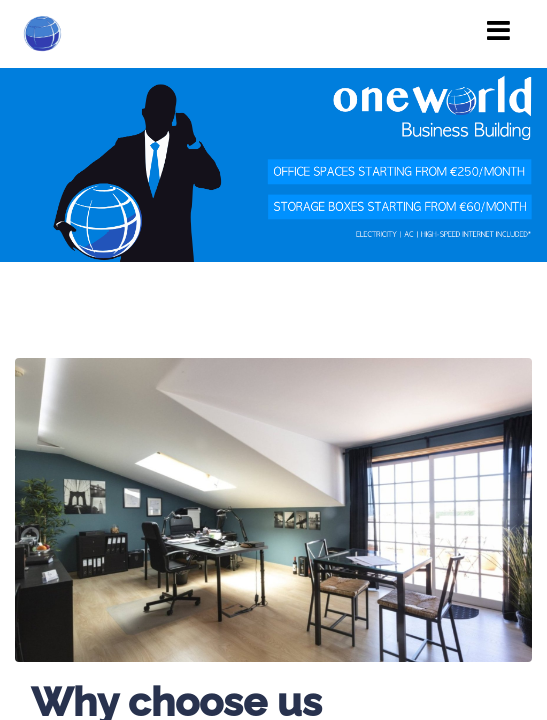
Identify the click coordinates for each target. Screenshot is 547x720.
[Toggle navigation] (498, 31)
